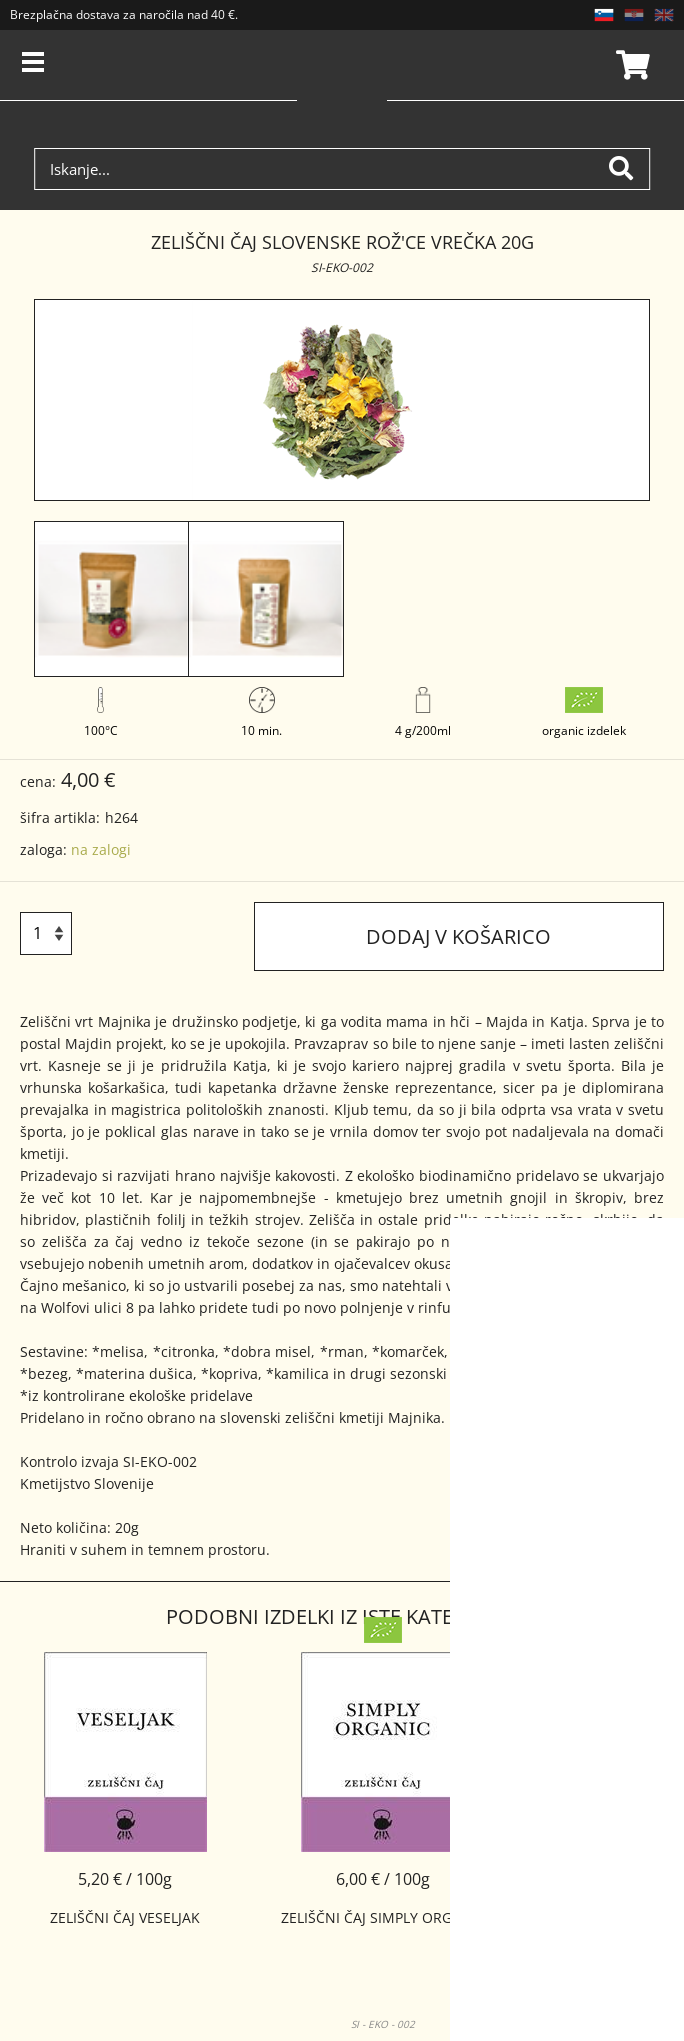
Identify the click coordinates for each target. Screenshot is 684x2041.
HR (634, 15)
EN (664, 15)
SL (604, 15)
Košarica (630, 65)
